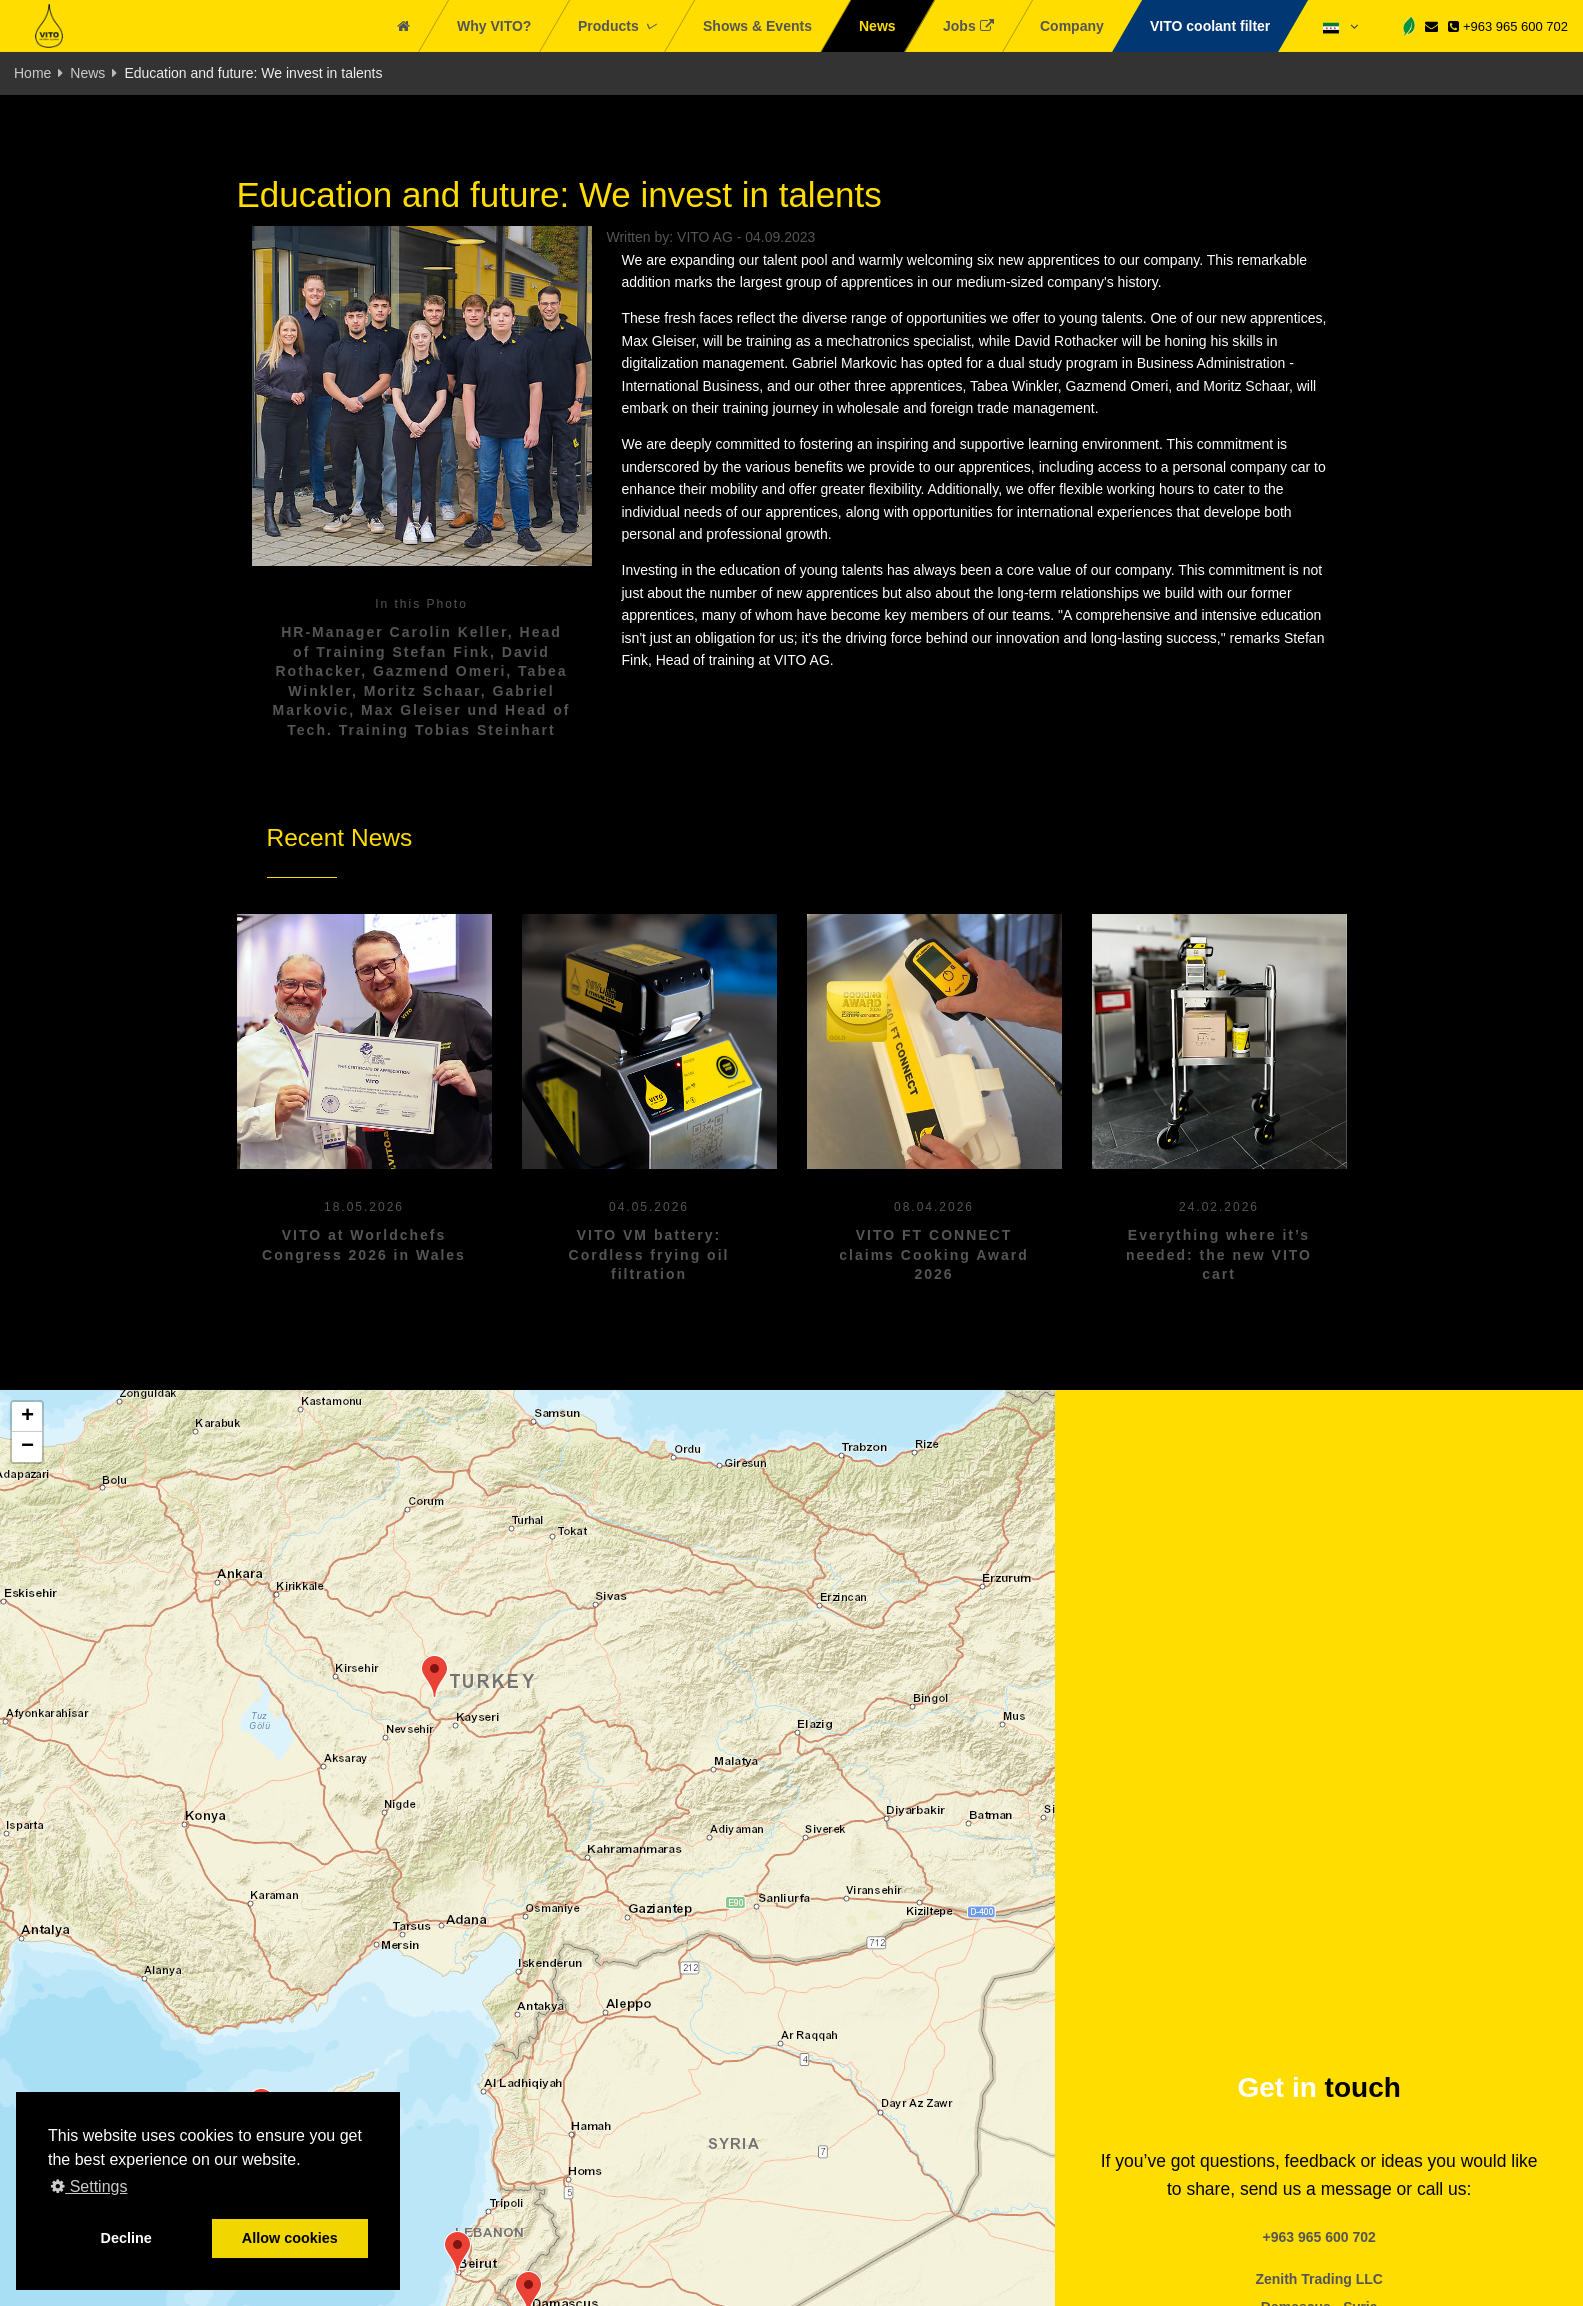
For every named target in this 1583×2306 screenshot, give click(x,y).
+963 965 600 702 (1508, 26)
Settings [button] (89, 2186)
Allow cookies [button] (290, 2238)
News (87, 73)
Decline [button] (126, 2238)
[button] (457, 2252)
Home (32, 73)
